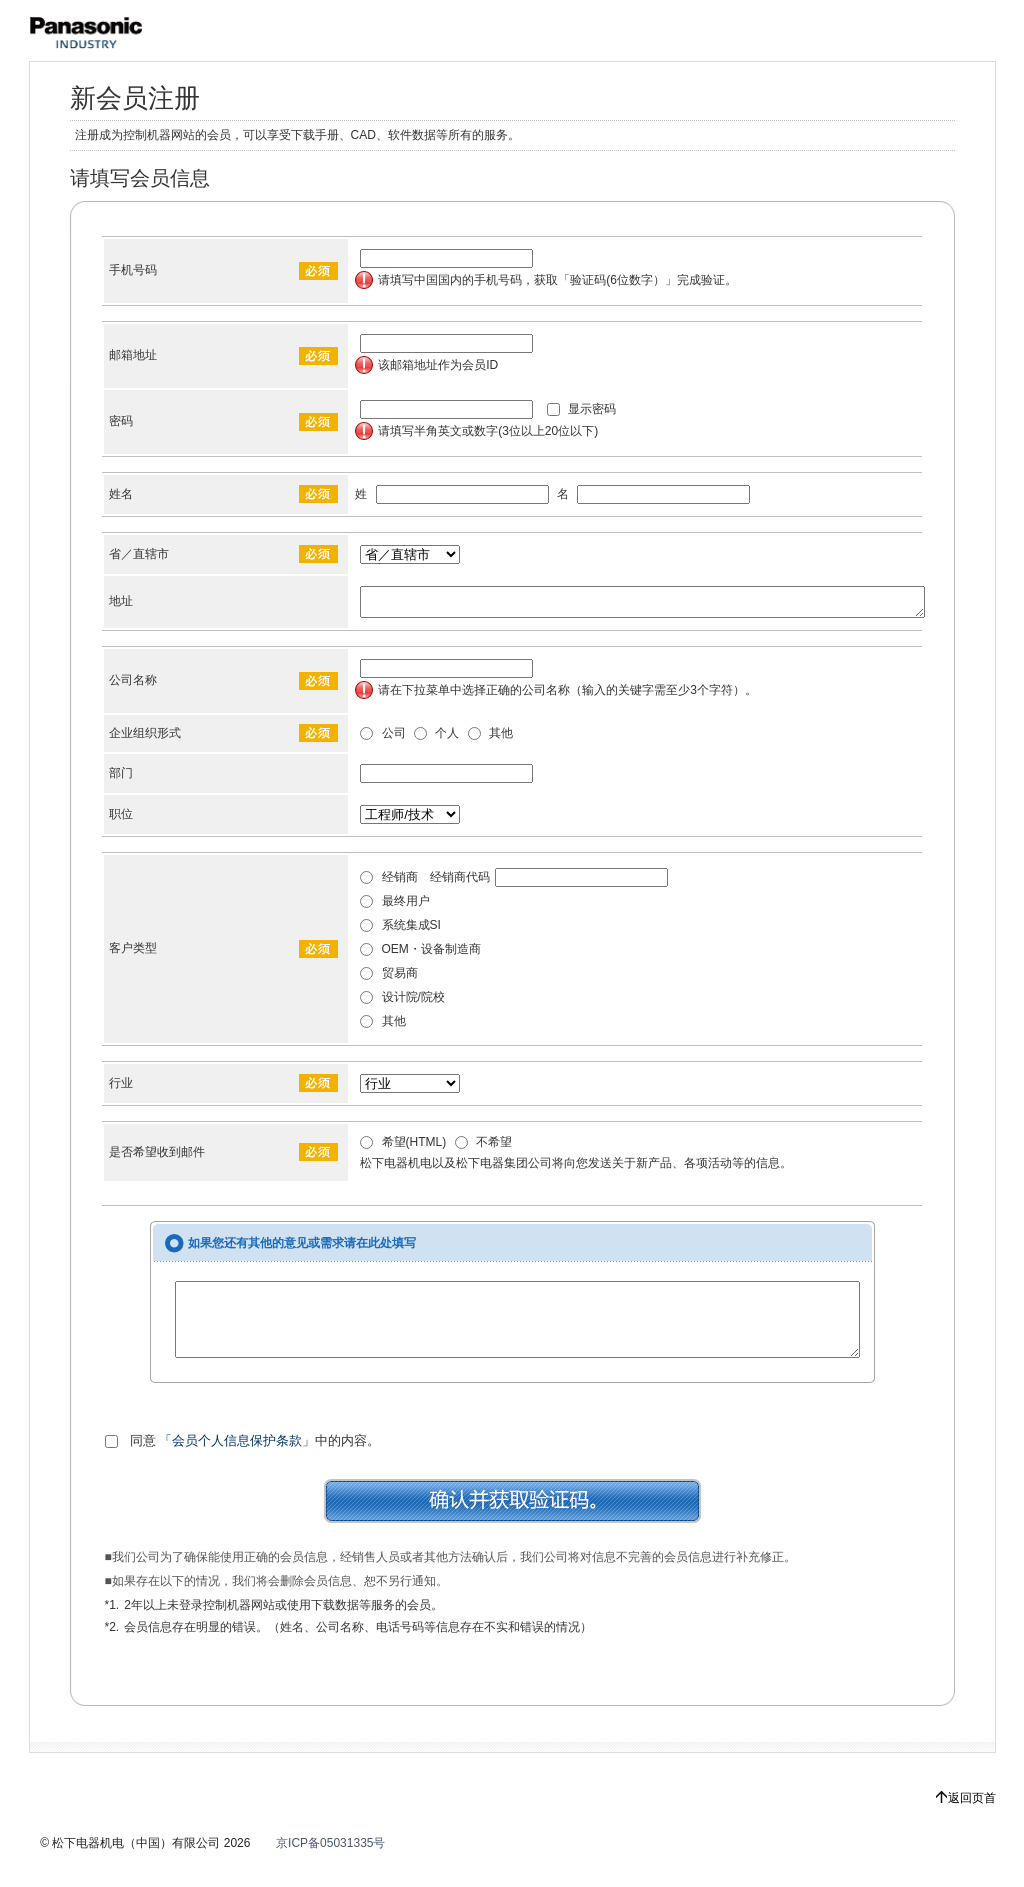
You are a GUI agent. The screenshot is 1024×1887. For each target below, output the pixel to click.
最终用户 (394, 907)
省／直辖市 (139, 554)
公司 (382, 739)
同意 (130, 1461)
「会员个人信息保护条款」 (237, 1461)
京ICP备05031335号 (330, 1864)
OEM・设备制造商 (420, 955)
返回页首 (972, 1819)
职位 (121, 820)
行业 (121, 1089)
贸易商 (388, 979)
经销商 (388, 883)
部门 (121, 779)
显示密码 (581, 409)
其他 (490, 739)
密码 (121, 421)
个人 (436, 739)
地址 (121, 604)
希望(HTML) (403, 1148)
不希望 (483, 1148)
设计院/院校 (402, 1003)
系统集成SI (400, 931)
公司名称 (133, 686)
